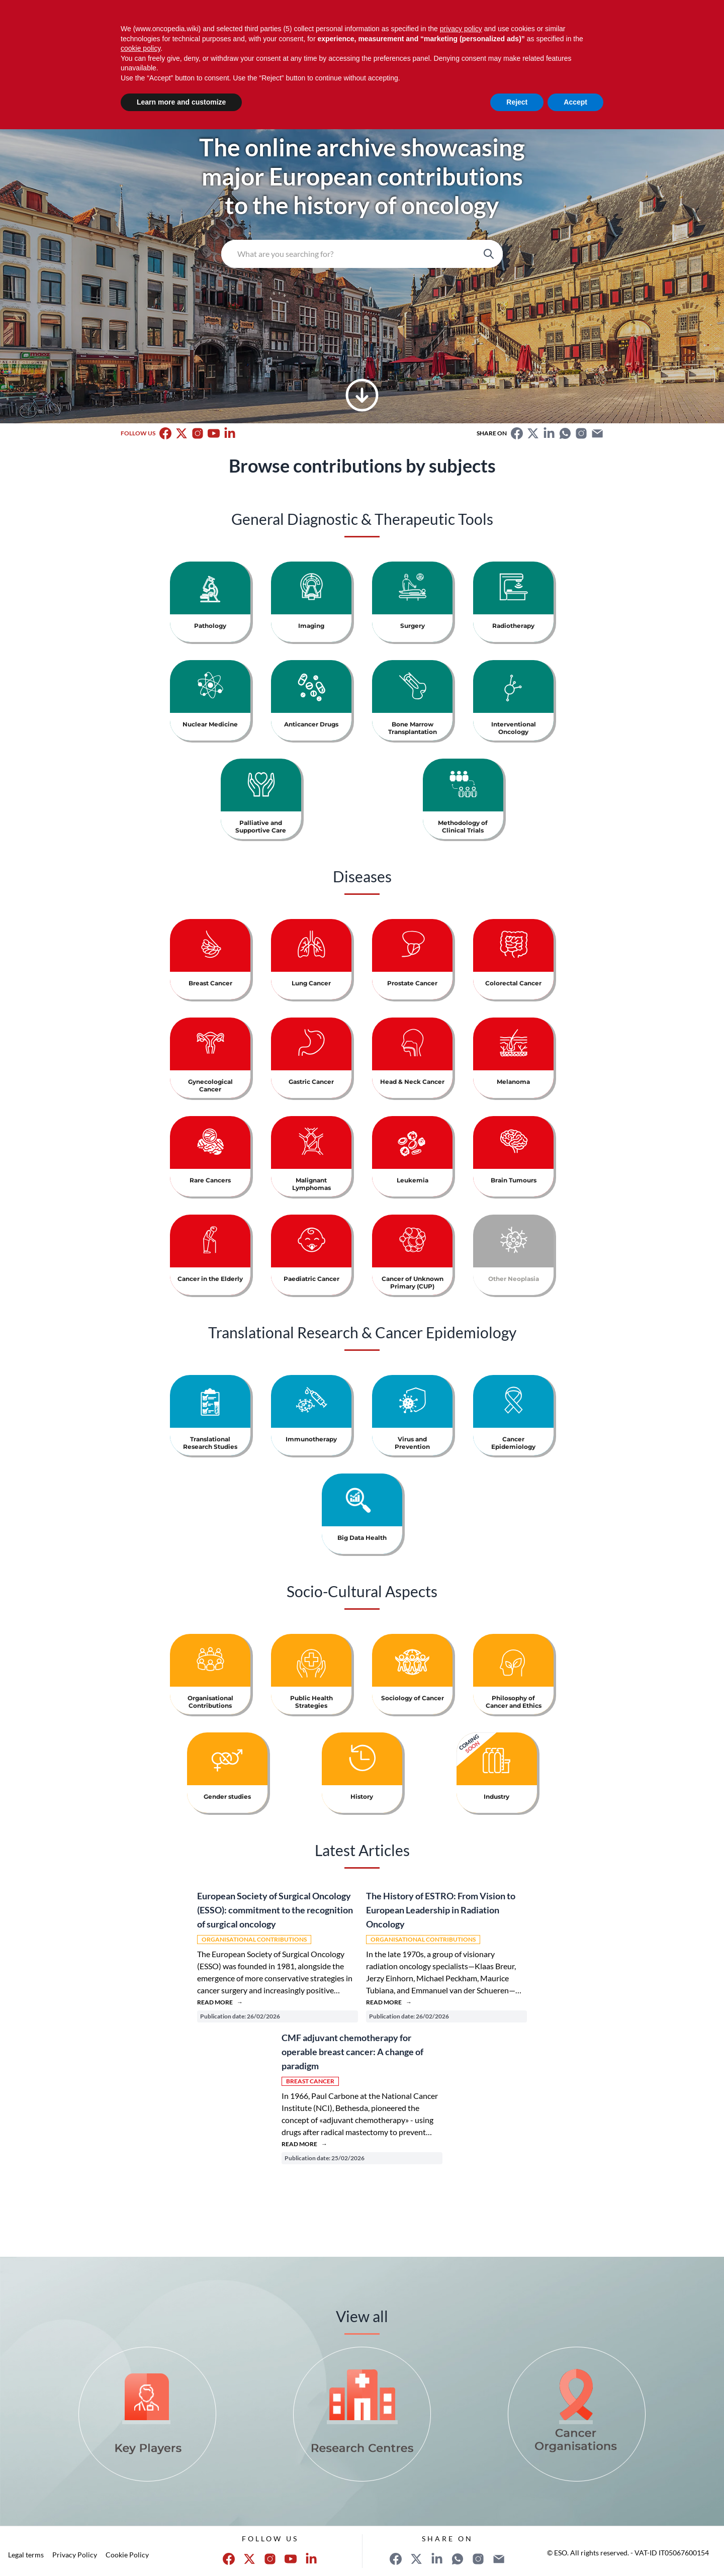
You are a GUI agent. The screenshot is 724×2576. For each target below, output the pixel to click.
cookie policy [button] (140, 48)
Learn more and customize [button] (181, 102)
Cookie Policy (127, 2554)
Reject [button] (516, 102)
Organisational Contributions (254, 1939)
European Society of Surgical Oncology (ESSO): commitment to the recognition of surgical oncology (275, 1909)
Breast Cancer (310, 2081)
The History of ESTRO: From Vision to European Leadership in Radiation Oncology (440, 1909)
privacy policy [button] (461, 29)
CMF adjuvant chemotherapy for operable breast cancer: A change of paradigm (352, 2051)
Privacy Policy (74, 2554)
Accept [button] (575, 102)
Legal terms (26, 2554)
